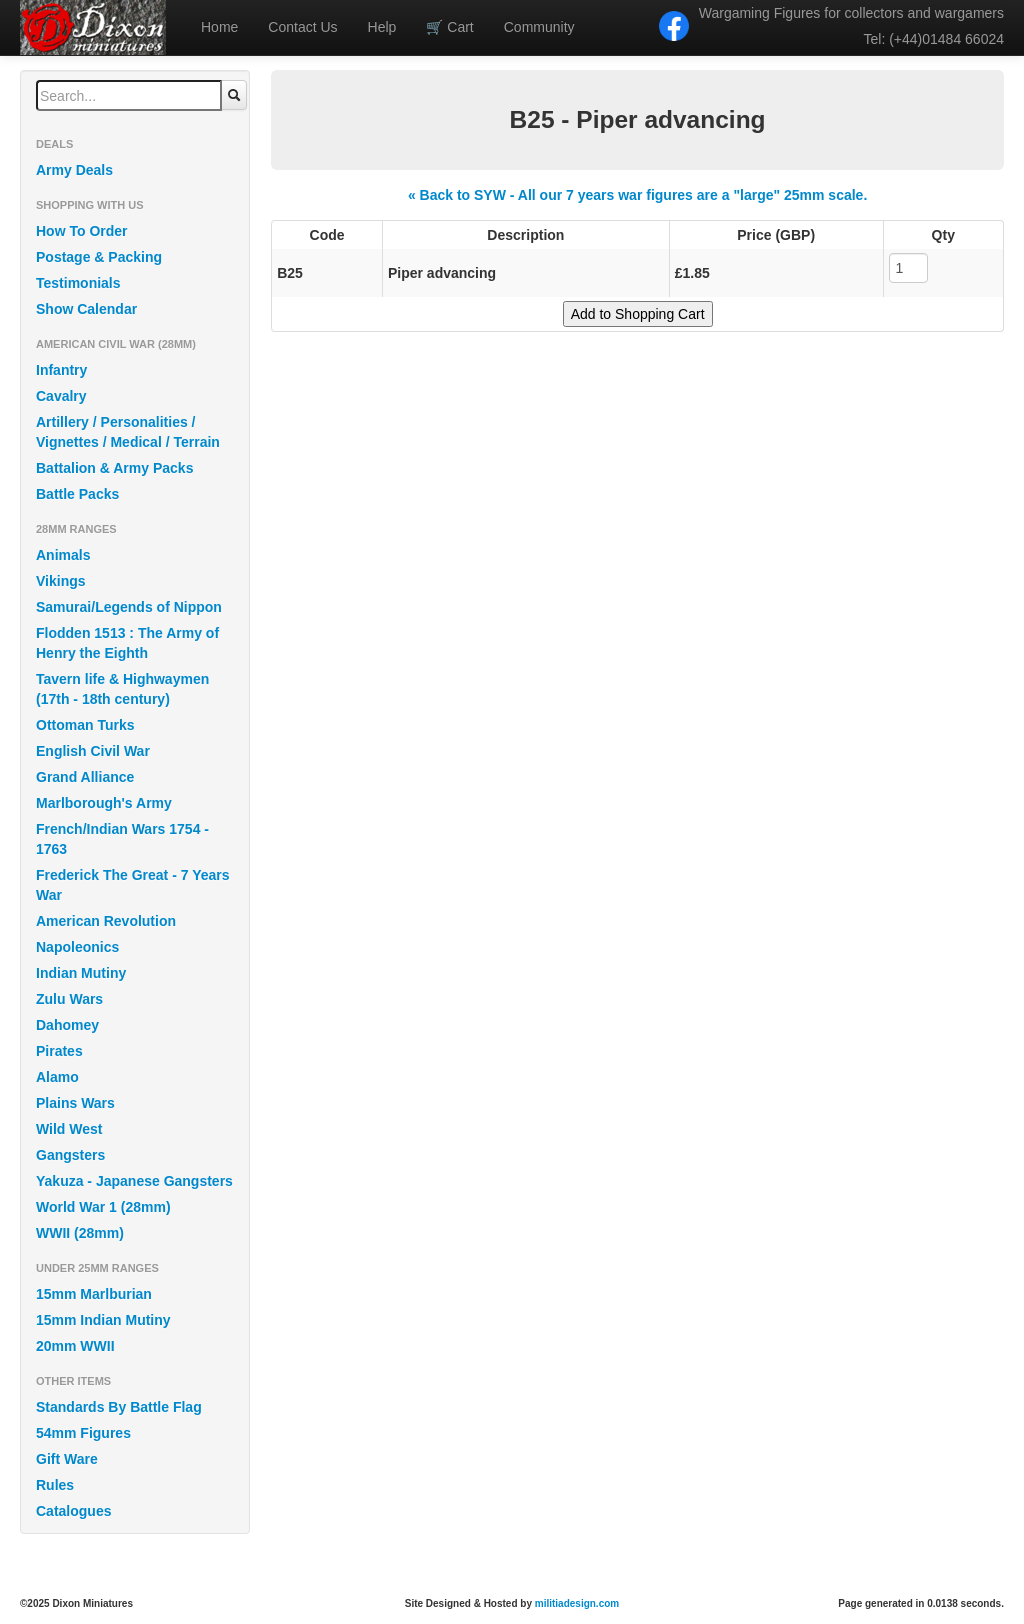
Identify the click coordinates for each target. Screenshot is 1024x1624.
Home (219, 27)
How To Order (82, 231)
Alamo (57, 1077)
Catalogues (73, 1511)
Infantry (61, 370)
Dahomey (67, 1025)
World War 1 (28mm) (103, 1207)
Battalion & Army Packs (114, 468)
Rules (55, 1485)
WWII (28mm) (80, 1233)
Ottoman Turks (85, 725)
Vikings (61, 581)
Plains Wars (75, 1103)
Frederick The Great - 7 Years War (133, 885)
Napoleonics (77, 947)
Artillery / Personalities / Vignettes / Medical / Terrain (128, 432)
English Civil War (93, 751)
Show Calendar (86, 309)
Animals (63, 555)
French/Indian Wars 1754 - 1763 (122, 839)
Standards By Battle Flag (119, 1407)
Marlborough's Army (104, 803)
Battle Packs (77, 494)
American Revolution (106, 921)
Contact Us (302, 27)
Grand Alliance (85, 777)
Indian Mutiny (81, 973)
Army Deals (74, 170)
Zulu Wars (69, 999)
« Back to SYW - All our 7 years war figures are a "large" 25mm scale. (637, 195)
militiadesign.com (577, 1603)
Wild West (69, 1129)
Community (539, 27)
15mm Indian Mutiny (103, 1320)
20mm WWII (75, 1346)
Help (382, 27)
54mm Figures (83, 1433)
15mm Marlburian (94, 1294)
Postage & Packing (99, 257)
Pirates (59, 1051)
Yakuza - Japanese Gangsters (134, 1181)
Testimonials (78, 283)
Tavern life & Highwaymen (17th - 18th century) (122, 689)
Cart (449, 27)
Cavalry (61, 396)
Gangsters (70, 1155)
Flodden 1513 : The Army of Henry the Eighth (127, 643)
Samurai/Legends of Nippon (129, 607)
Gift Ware (67, 1459)
